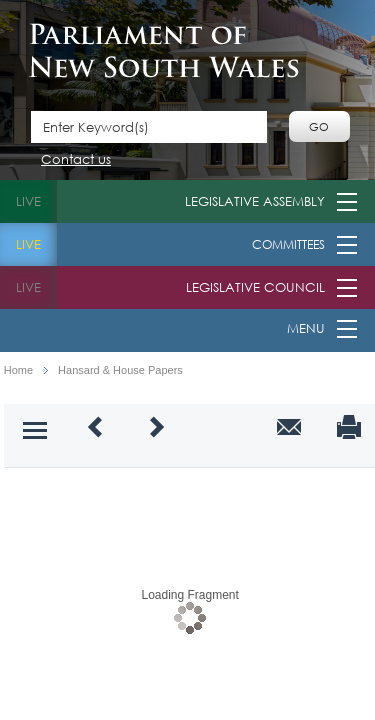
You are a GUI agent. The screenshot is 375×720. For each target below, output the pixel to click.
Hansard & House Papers (120, 370)
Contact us (76, 160)
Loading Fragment (189, 595)
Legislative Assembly (255, 201)
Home (18, 370)
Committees (288, 244)
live (28, 201)
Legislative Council (255, 287)
